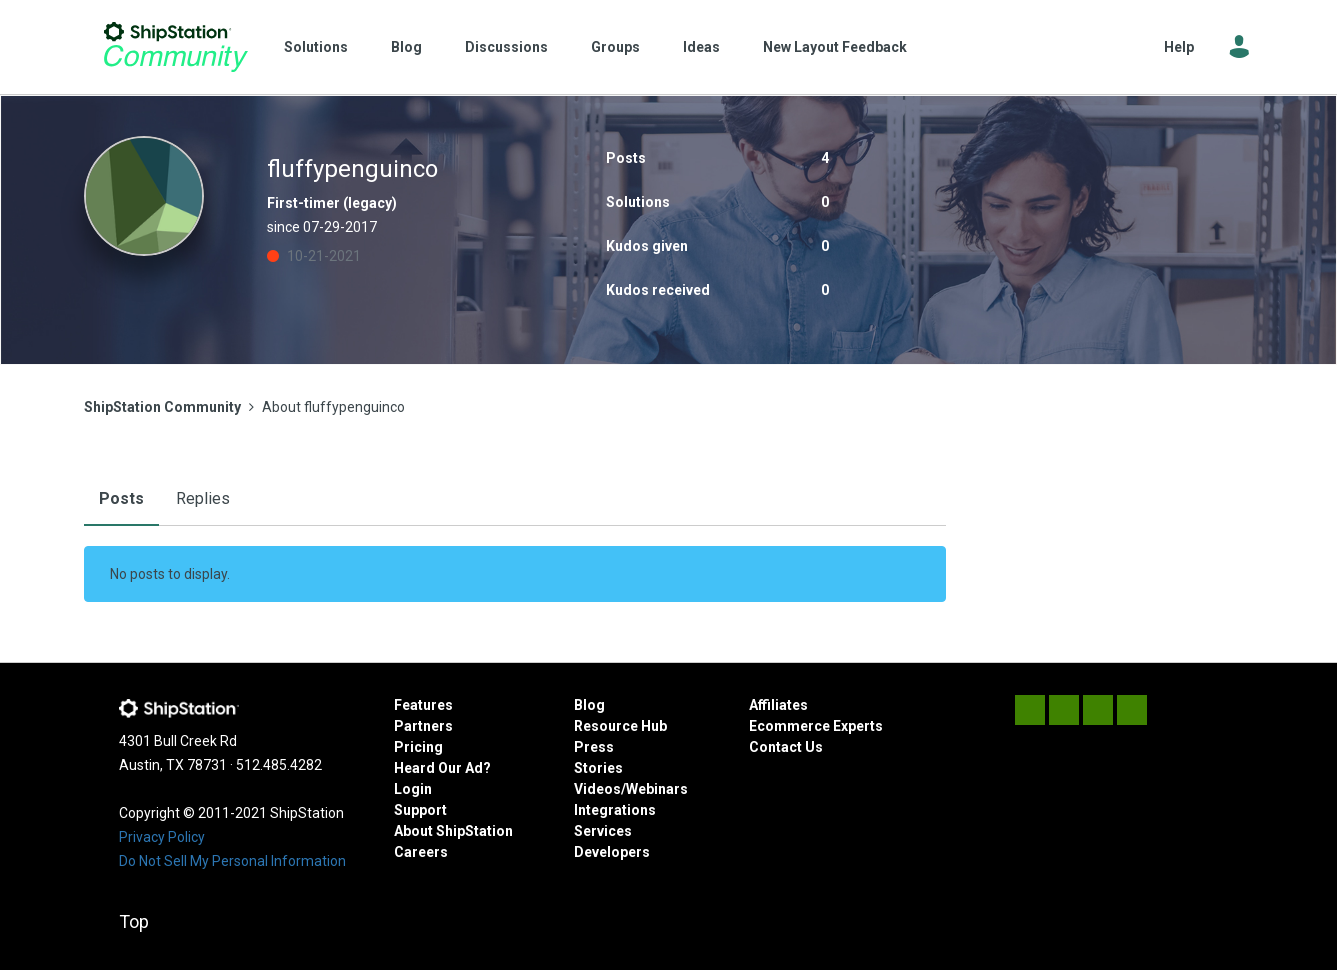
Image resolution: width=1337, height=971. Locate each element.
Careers (421, 852)
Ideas (701, 47)
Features (423, 705)
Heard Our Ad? (442, 768)
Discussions (506, 47)
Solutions (316, 47)
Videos (597, 789)
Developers (612, 852)
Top (134, 921)
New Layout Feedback (835, 47)
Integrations (615, 810)
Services (603, 831)
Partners (423, 726)
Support (420, 810)
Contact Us (786, 747)
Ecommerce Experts (816, 726)
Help (1179, 47)
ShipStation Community (176, 47)
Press (594, 747)
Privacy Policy (162, 837)
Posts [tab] (121, 498)
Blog (406, 47)
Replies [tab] (203, 498)
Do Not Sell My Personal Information (232, 861)
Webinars (657, 789)
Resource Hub (620, 726)
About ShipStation (453, 831)
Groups (615, 47)
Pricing (418, 747)
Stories (598, 768)
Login (413, 789)
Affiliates (778, 705)
